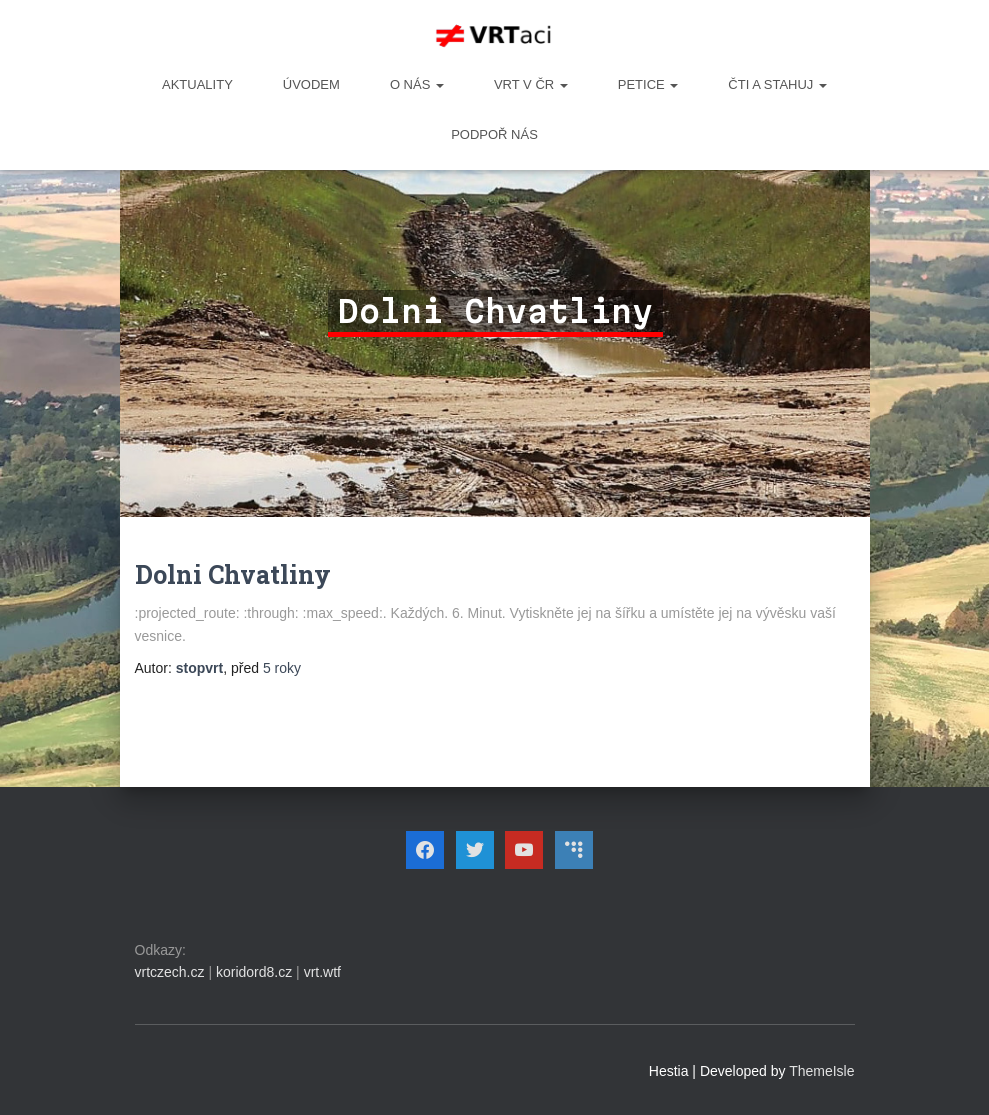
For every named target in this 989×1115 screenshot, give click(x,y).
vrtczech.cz (170, 972)
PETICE (648, 84)
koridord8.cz (254, 972)
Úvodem (311, 84)
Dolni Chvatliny (233, 574)
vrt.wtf (322, 972)
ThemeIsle (821, 1071)
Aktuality (197, 84)
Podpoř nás (494, 134)
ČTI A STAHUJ (777, 84)
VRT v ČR (531, 84)
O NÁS (417, 84)
